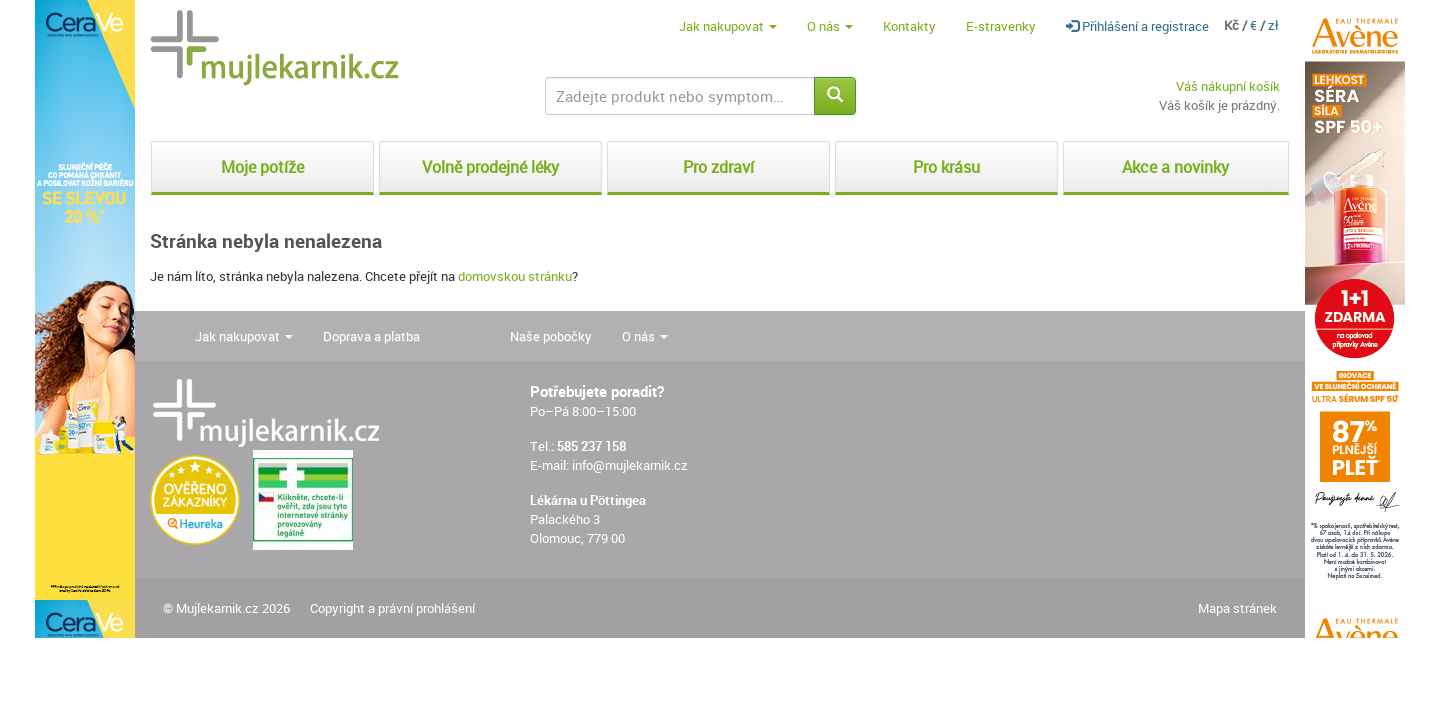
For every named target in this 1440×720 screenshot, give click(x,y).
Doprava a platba (371, 336)
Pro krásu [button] (946, 167)
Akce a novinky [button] (1175, 167)
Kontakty (909, 26)
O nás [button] (830, 26)
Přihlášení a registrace (1137, 26)
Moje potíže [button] (262, 167)
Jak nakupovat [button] (728, 26)
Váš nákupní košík (1228, 86)
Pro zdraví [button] (718, 167)
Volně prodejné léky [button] (490, 167)
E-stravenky (1001, 26)
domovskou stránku (515, 276)
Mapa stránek (1237, 608)
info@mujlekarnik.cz (630, 465)
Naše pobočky (551, 336)
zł (1273, 25)
